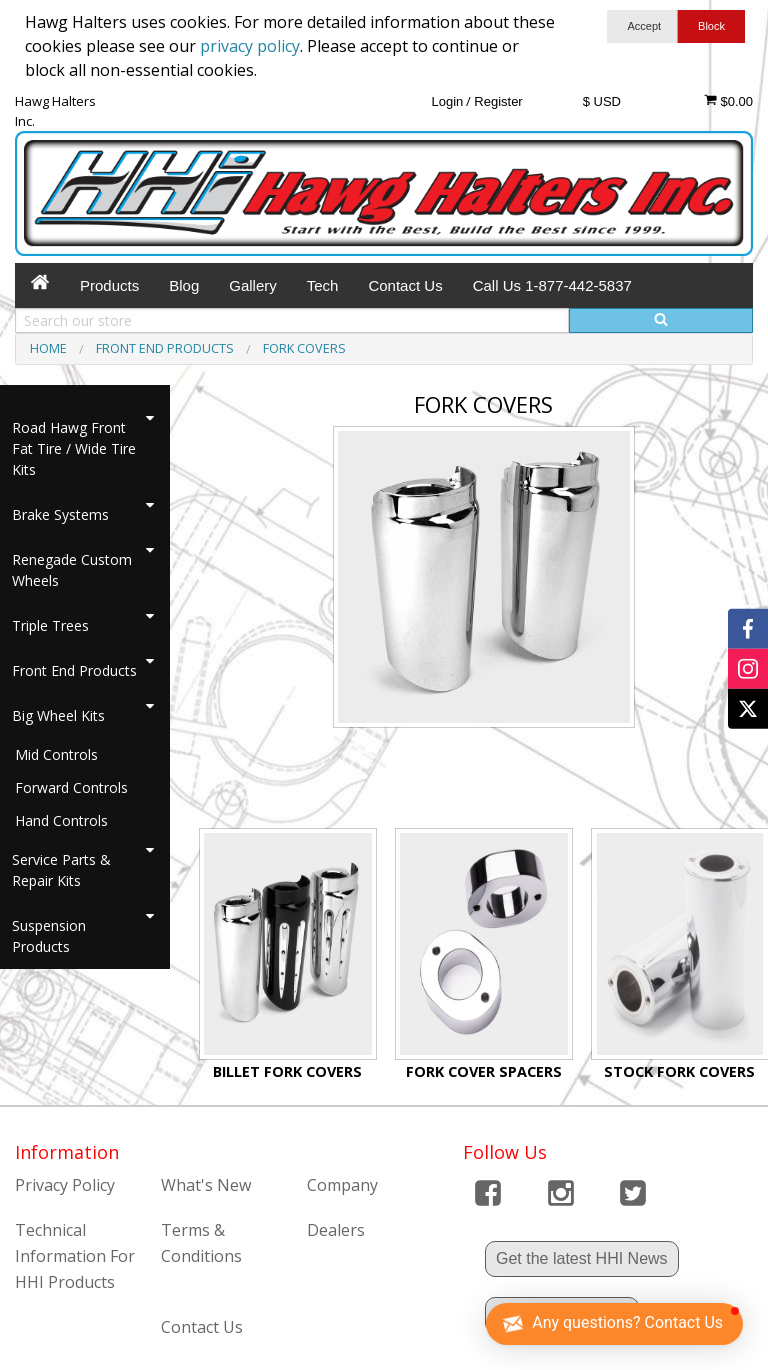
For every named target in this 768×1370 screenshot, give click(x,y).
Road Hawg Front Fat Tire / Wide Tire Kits (74, 448)
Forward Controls (71, 787)
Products (109, 285)
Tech (323, 285)
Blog (184, 285)
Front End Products (74, 670)
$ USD (602, 101)
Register (498, 101)
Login (447, 101)
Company (342, 1185)
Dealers (336, 1230)
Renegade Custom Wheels (72, 570)
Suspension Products (49, 936)
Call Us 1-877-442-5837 (552, 285)
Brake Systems (60, 514)
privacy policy (250, 46)
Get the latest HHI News (582, 1258)
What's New (206, 1185)
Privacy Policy (65, 1185)
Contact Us (405, 285)
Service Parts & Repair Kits (61, 870)
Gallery (253, 285)
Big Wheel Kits (58, 715)
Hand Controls (61, 820)
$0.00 (728, 101)
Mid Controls (56, 754)
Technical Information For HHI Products (75, 1255)
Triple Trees (50, 625)
